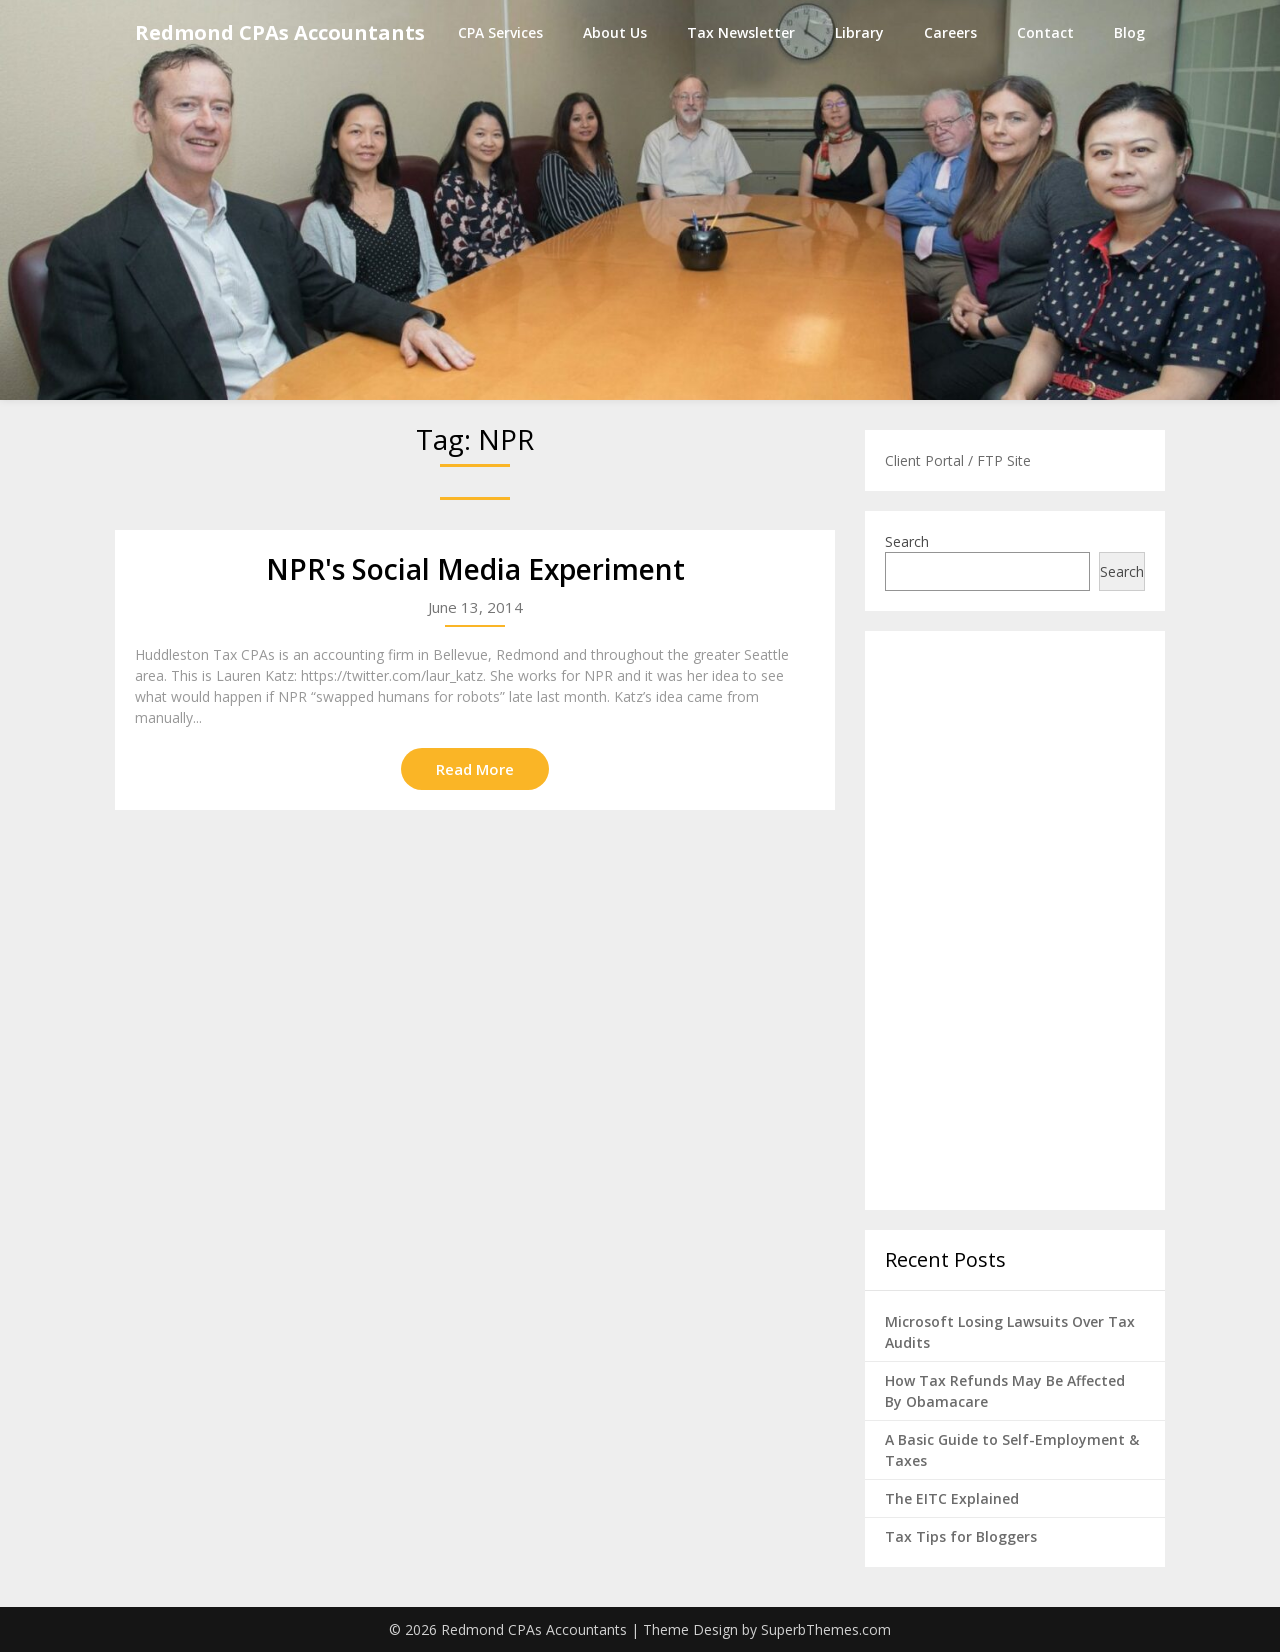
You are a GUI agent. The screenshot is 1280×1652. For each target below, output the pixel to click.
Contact (1045, 32)
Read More (475, 769)
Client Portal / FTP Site (958, 460)
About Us (615, 32)
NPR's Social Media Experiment (475, 569)
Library (859, 32)
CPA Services (500, 32)
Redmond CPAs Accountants (280, 32)
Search (907, 541)
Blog (1129, 32)
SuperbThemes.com (826, 1629)
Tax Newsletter (741, 32)
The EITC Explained (952, 1498)
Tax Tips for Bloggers (961, 1536)
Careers (950, 32)
